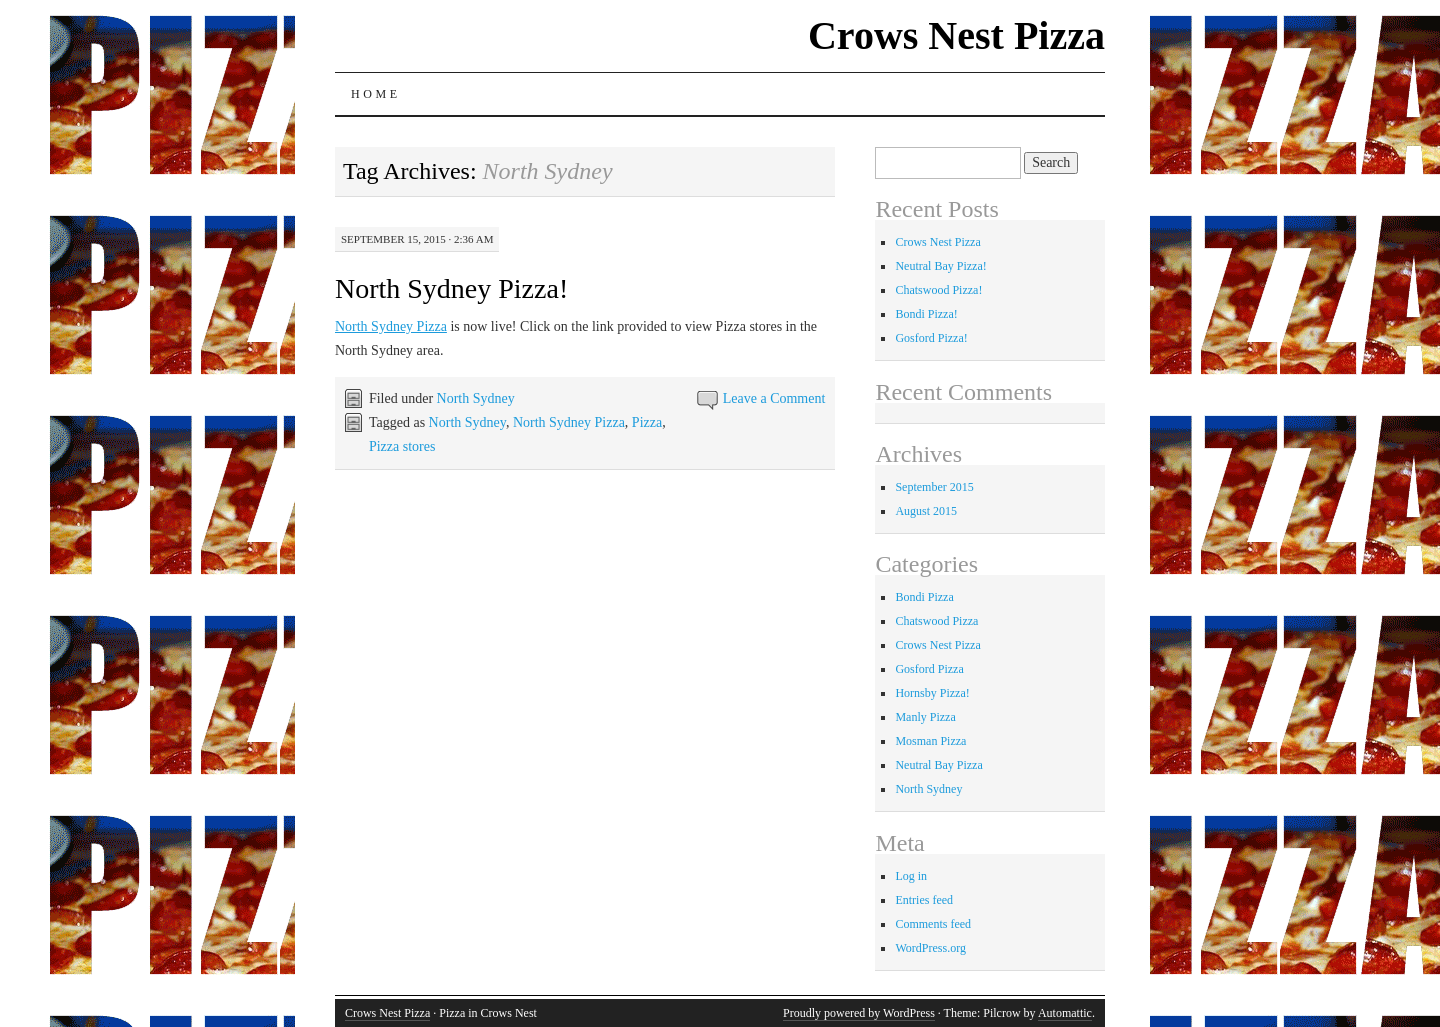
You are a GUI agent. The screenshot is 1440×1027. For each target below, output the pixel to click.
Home (376, 94)
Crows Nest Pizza (956, 35)
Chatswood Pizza (936, 621)
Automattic (1065, 1013)
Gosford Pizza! (931, 338)
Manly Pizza (925, 717)
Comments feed (933, 924)
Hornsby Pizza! (932, 693)
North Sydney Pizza (391, 326)
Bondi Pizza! (926, 314)
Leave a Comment (774, 398)
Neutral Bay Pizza (938, 765)
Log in (911, 876)
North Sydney (476, 398)
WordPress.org (930, 948)
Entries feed (924, 900)
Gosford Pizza (929, 669)
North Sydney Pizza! (451, 288)
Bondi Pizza (924, 597)
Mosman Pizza (930, 741)
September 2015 (934, 487)
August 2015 (926, 511)
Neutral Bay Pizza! (940, 266)
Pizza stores (402, 446)
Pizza (647, 422)
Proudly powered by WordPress (859, 1013)
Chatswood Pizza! (938, 290)
